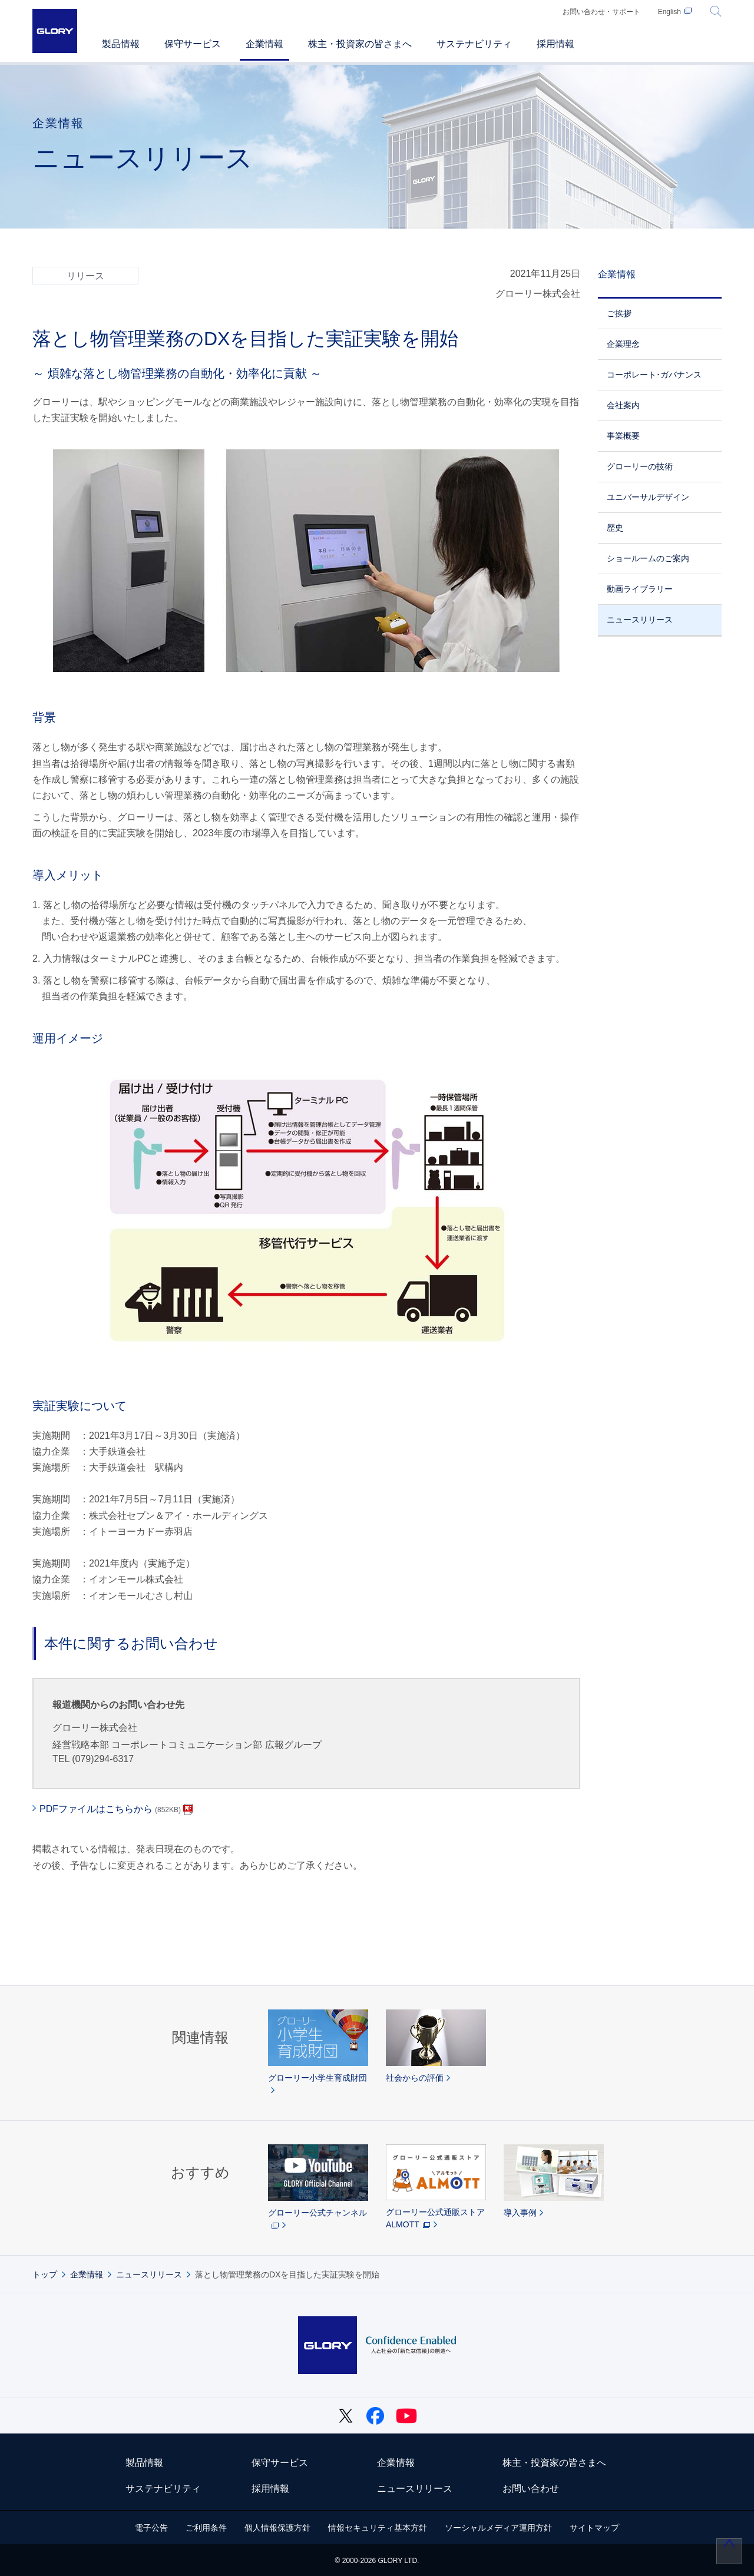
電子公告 (151, 2528)
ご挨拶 (619, 313)
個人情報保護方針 (277, 2528)
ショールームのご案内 (648, 558)
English (669, 12)
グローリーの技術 (640, 466)
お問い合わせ (530, 2489)
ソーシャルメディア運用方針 (498, 2528)
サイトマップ (594, 2528)
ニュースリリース (640, 619)
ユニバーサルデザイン (648, 497)
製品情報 (144, 2463)
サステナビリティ (163, 2489)
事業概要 (623, 436)
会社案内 (623, 405)
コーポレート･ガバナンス (654, 374)
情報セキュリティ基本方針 (377, 2528)
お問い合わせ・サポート (601, 12)
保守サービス (280, 2463)
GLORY (54, 31)
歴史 (615, 527)
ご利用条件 (206, 2528)
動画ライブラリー (640, 589)
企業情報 (617, 274)
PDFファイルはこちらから (110, 1809)
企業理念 (623, 344)
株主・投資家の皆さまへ (554, 2463)
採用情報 (270, 2489)
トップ (44, 2274)
